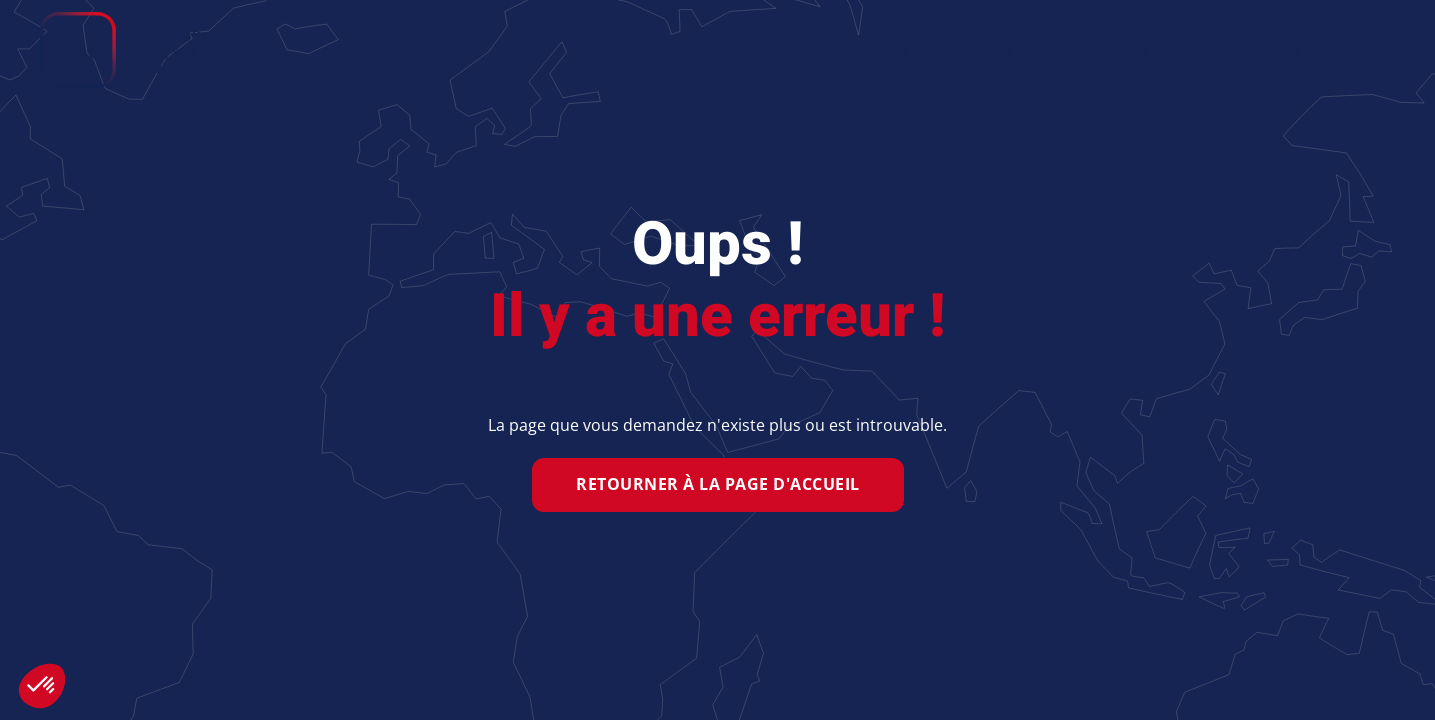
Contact (1367, 49)
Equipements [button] (1100, 49)
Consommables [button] (1243, 49)
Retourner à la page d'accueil (718, 484)
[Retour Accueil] (120, 50)
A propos (980, 49)
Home (887, 49)
